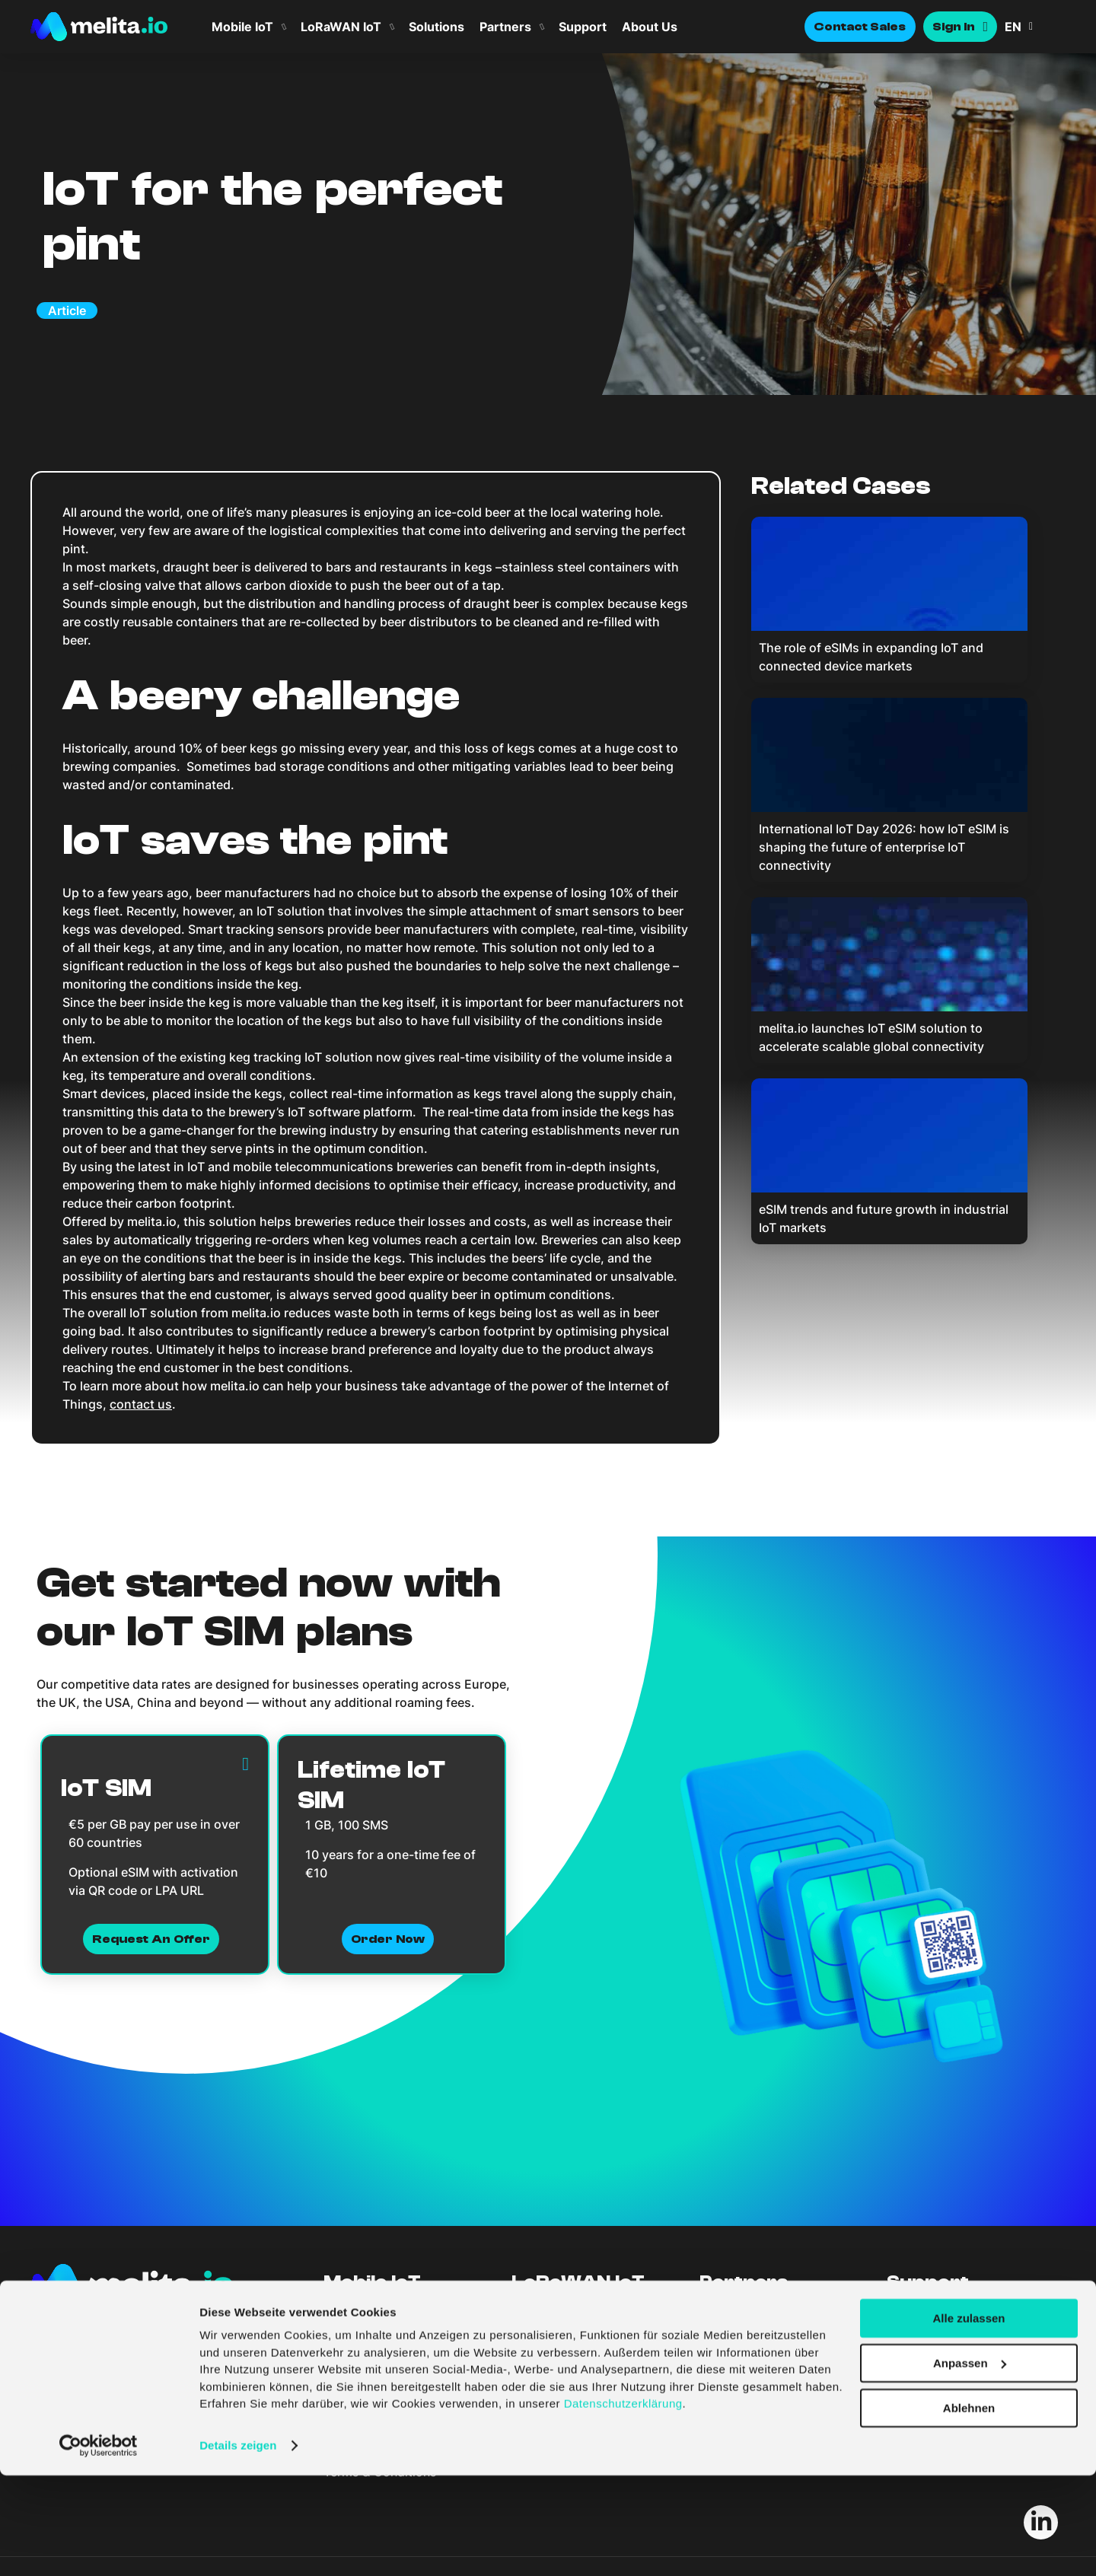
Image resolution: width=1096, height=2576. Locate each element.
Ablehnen (969, 2508)
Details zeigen (237, 2545)
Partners (505, 26)
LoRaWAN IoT (341, 26)
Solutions (436, 26)
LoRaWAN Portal (559, 2339)
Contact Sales (860, 26)
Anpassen (969, 2463)
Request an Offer (151, 1939)
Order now (388, 1939)
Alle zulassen (968, 2418)
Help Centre (921, 2325)
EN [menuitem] (1013, 26)
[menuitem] (1035, 27)
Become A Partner (751, 2325)
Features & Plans (370, 2312)
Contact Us (919, 2312)
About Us (649, 26)
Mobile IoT (242, 26)
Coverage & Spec (373, 2325)
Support (583, 26)
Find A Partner (740, 2312)
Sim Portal (353, 2339)
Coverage (539, 2325)
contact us (141, 1404)
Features (535, 2312)
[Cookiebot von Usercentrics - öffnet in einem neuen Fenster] (98, 2546)
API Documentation (942, 2339)
